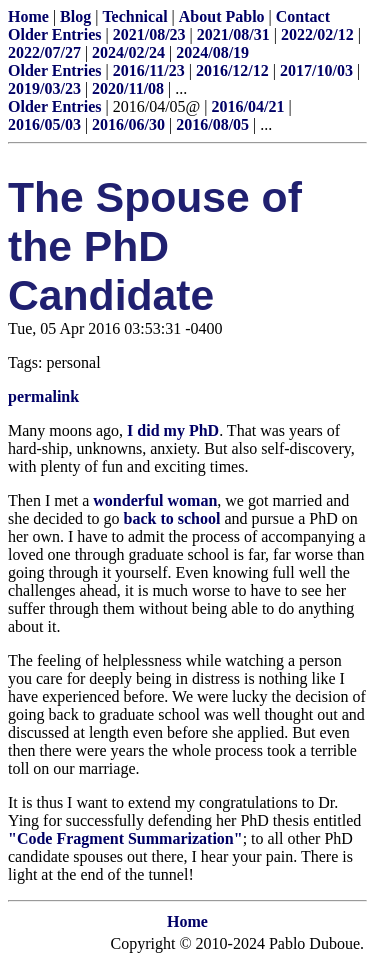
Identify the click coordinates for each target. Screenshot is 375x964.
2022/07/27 (44, 52)
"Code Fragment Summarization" (125, 838)
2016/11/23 (149, 70)
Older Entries (54, 34)
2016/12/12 (232, 70)
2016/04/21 (248, 106)
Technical (134, 16)
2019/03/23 (44, 88)
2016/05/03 (44, 124)
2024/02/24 (128, 52)
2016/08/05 (212, 124)
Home (28, 16)
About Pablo (222, 16)
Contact (303, 16)
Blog (75, 16)
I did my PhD (173, 430)
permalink (43, 396)
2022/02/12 (317, 34)
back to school (172, 518)
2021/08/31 (233, 34)
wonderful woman (155, 500)
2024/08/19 (212, 52)
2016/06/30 (128, 124)
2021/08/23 (149, 34)
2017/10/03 (316, 70)
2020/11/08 (128, 88)
